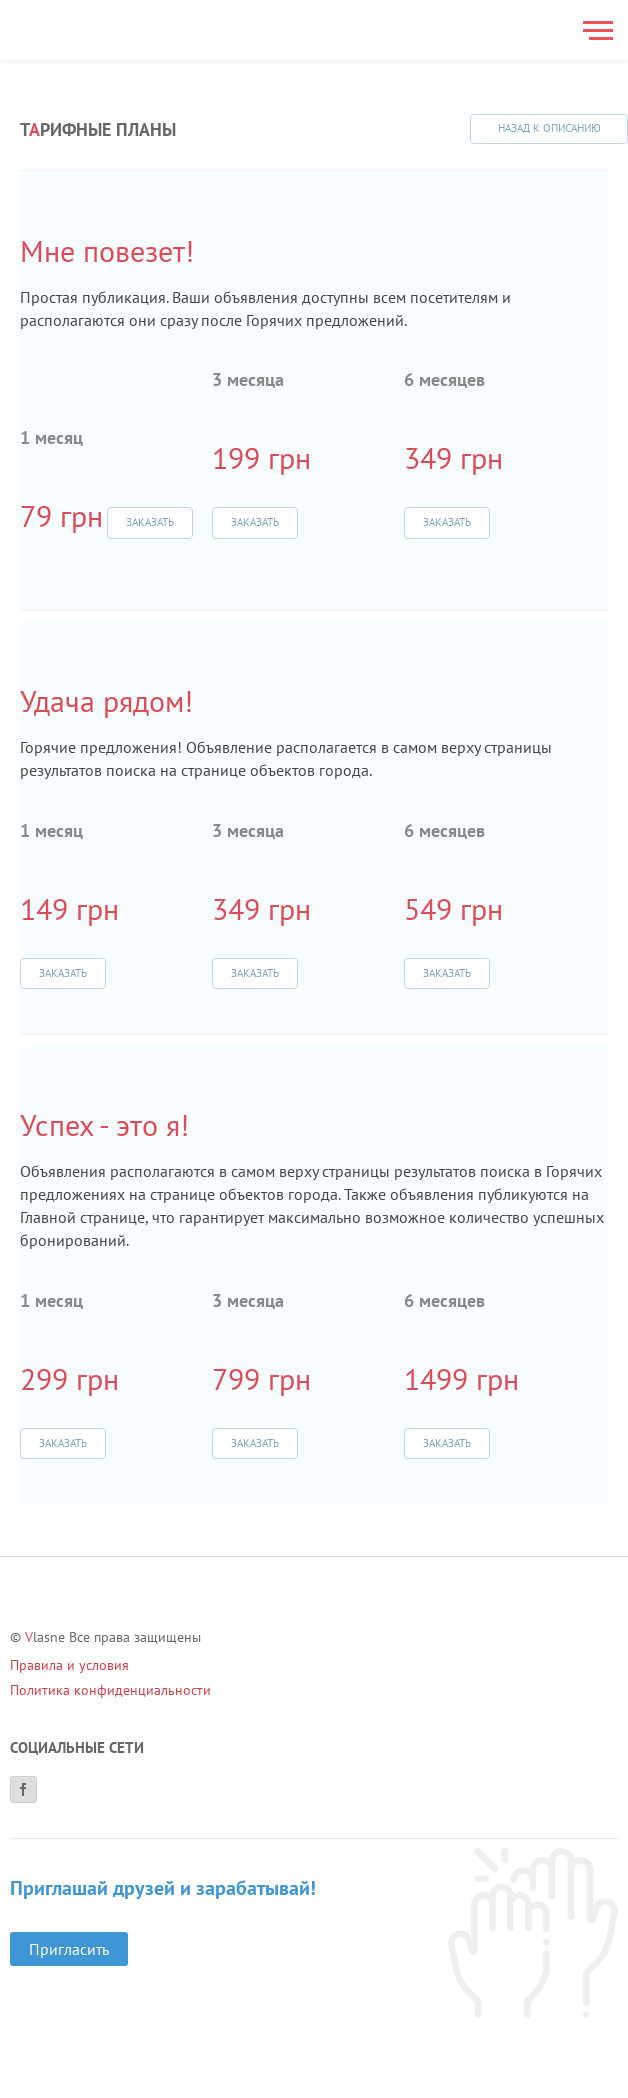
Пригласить (69, 1949)
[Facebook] (23, 1789)
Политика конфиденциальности (110, 1690)
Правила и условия (69, 1665)
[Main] (86, 29)
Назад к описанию (549, 128)
